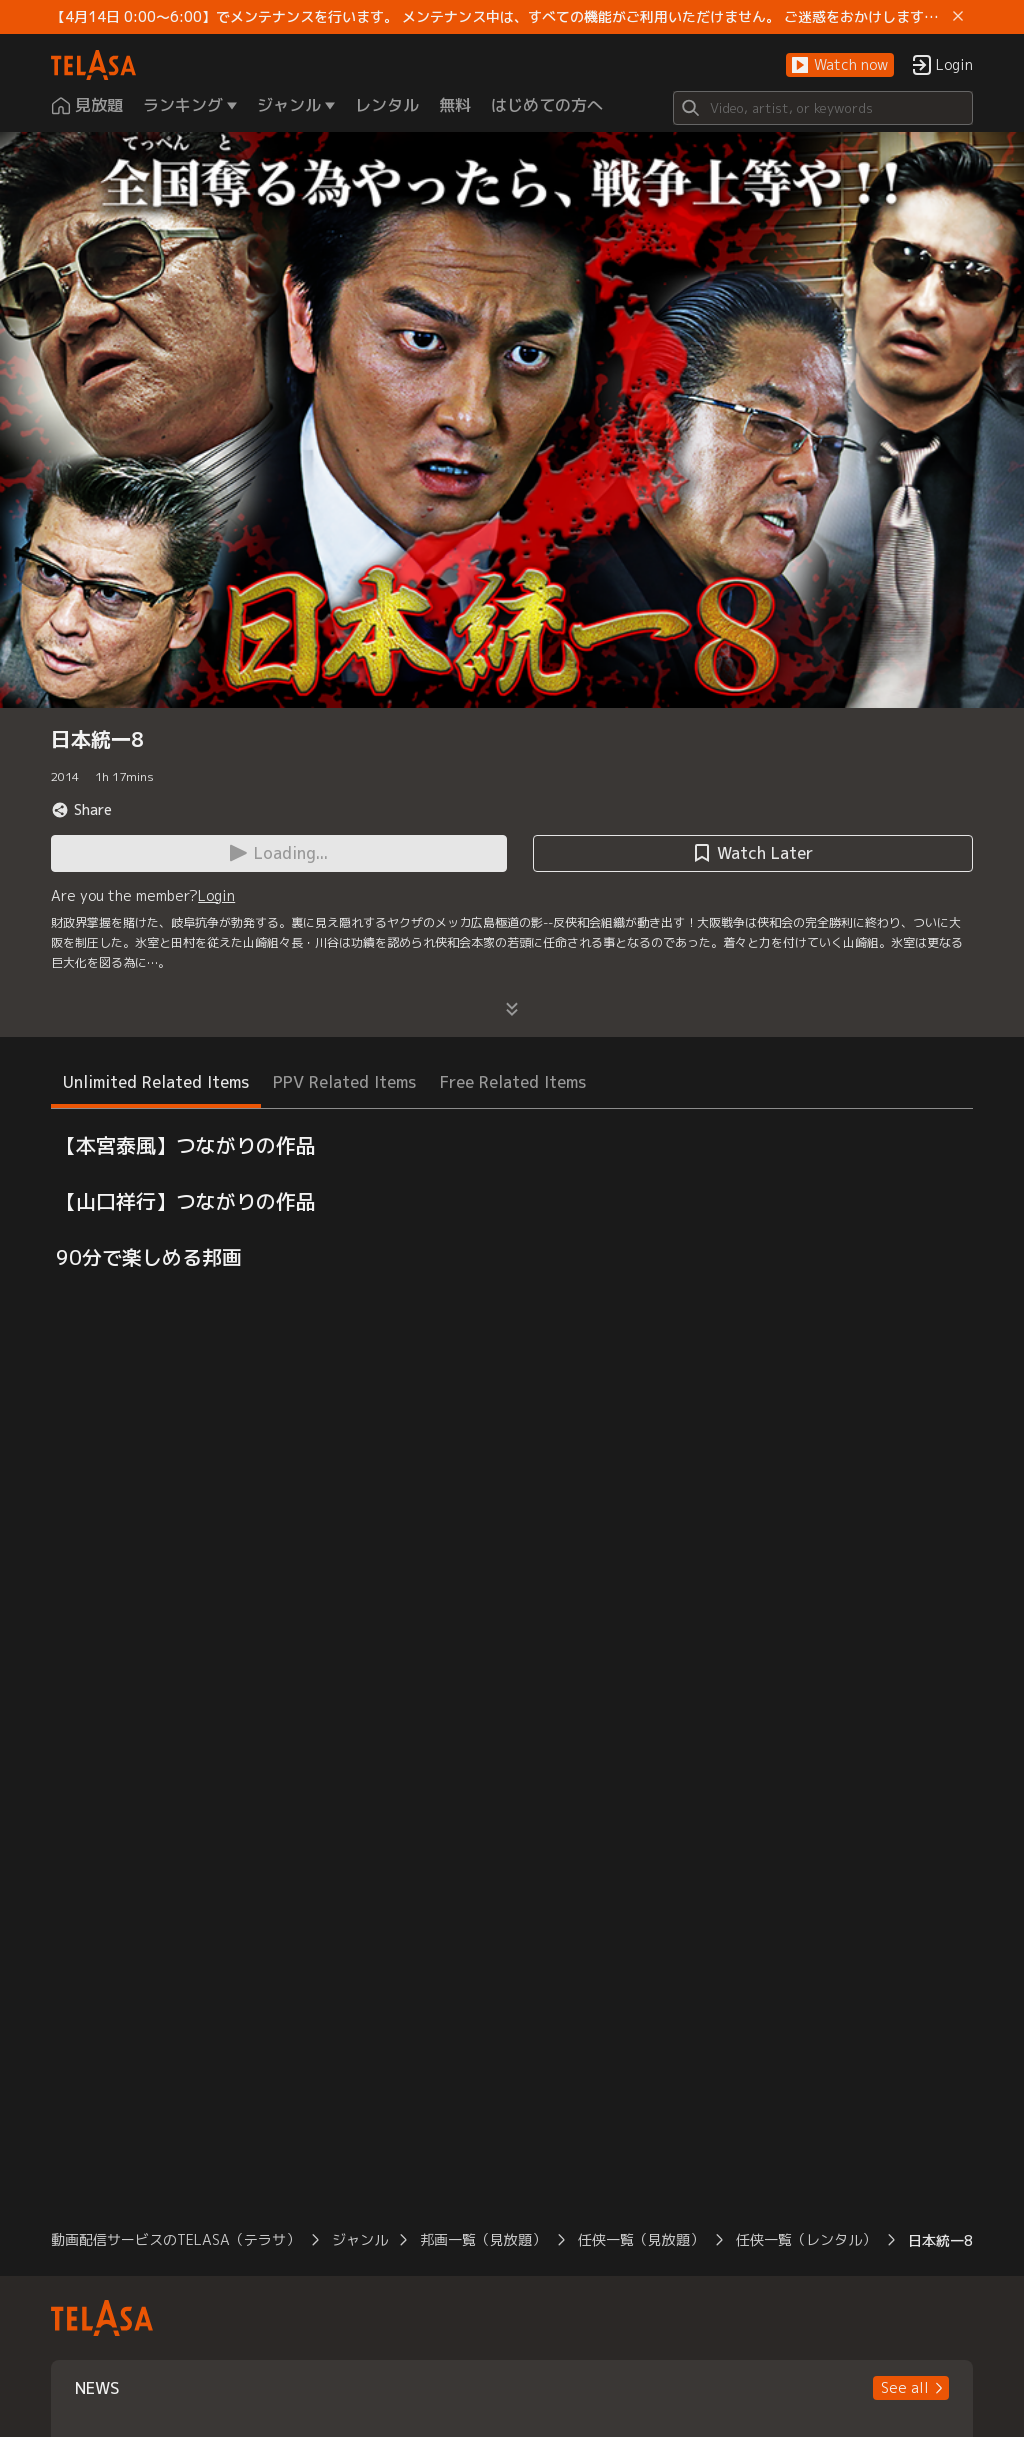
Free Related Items (513, 1082)
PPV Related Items (344, 1082)
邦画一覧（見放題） (483, 2239)
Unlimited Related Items (156, 1082)
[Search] (823, 108)
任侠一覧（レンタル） (806, 2239)
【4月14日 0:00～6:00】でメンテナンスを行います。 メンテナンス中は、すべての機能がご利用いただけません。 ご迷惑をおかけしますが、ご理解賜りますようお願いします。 (498, 17)
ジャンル (360, 2239)
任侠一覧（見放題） (641, 2239)
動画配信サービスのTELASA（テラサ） (175, 2239)
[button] (840, 65)
